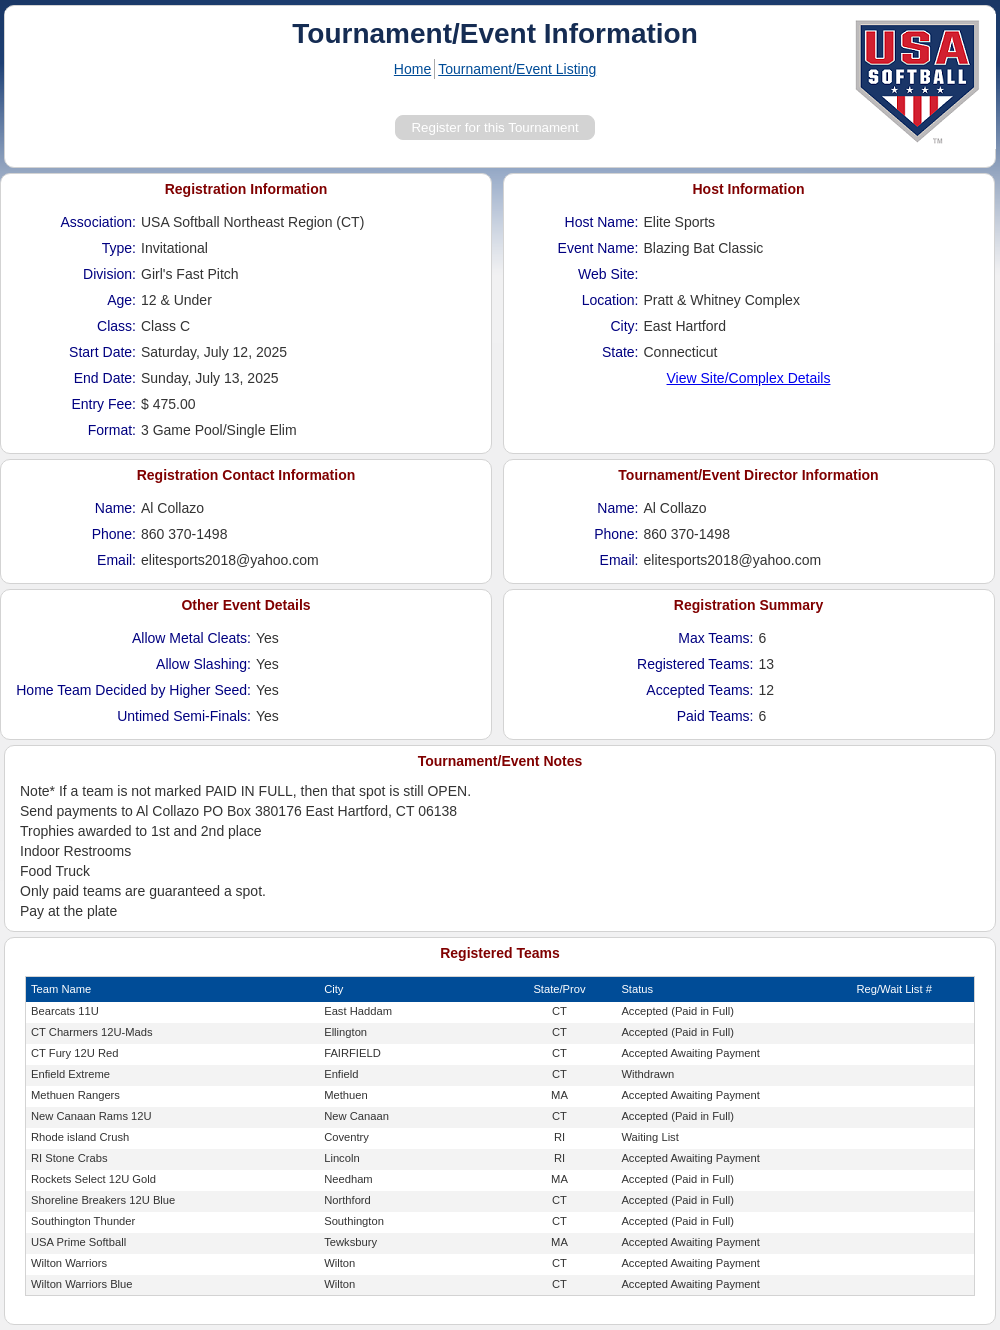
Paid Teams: (715, 716)
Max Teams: (715, 638)
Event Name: (598, 248)
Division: (109, 274)
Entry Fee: (103, 404)
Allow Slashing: (203, 664)
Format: (112, 430)
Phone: (114, 534)
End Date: (105, 378)
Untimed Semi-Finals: (184, 716)
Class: (116, 326)
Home (412, 69)
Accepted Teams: (699, 690)
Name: (115, 508)
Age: (121, 300)
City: (625, 326)
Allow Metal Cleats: (191, 638)
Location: (610, 300)
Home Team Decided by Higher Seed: (133, 690)
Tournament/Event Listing (517, 69)
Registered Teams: (695, 664)
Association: (98, 222)
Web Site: (608, 274)
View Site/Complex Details (749, 378)
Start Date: (102, 352)
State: (620, 352)
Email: (116, 560)
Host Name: (602, 222)
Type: (119, 248)
